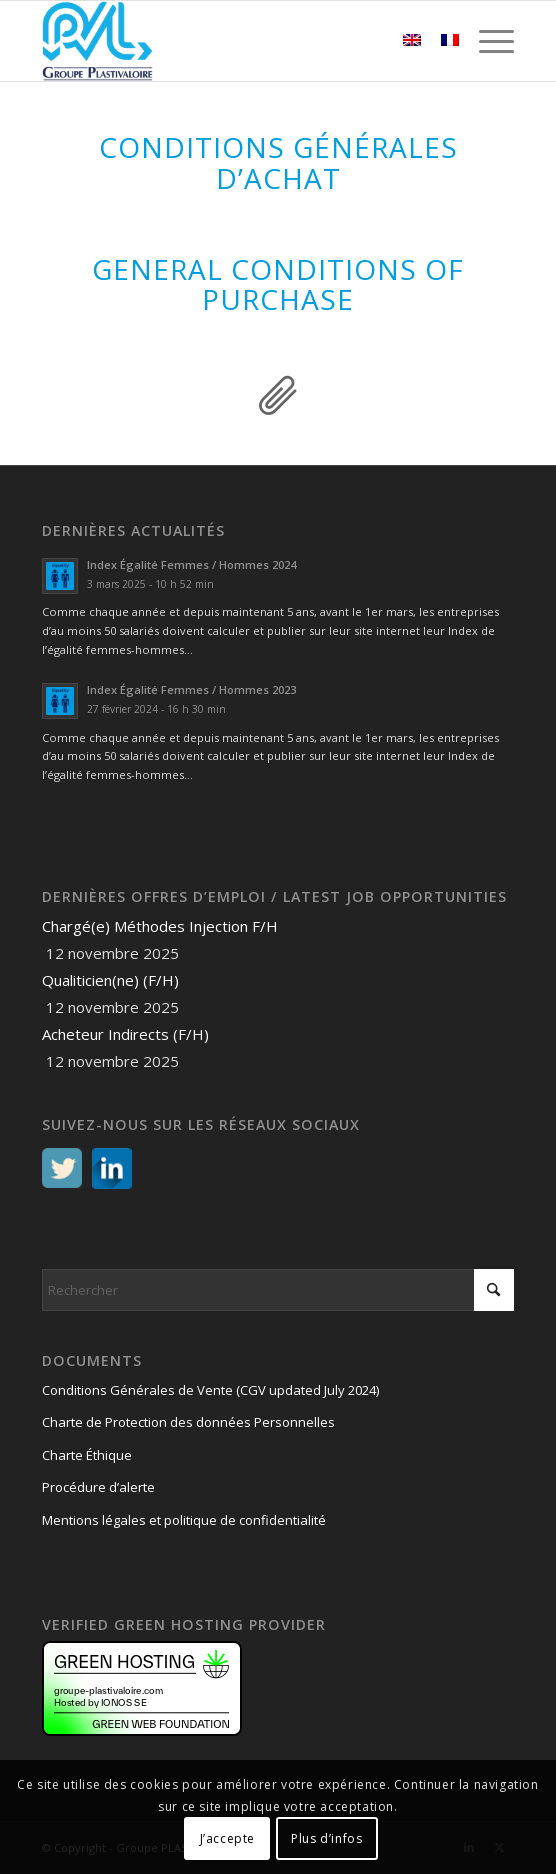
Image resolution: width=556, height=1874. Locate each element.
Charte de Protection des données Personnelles (188, 1422)
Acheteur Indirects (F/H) (125, 1034)
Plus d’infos (326, 1838)
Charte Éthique (87, 1455)
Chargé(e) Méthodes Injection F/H (160, 926)
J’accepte (227, 1838)
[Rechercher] (278, 1290)
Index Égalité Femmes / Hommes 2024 (191, 564)
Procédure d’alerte (98, 1487)
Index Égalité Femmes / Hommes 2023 (191, 689)
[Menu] (486, 41)
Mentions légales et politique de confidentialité (184, 1520)
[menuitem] (486, 41)
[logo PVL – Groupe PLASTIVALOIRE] (231, 41)
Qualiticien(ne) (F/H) (110, 980)
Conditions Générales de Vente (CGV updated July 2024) (210, 1390)
